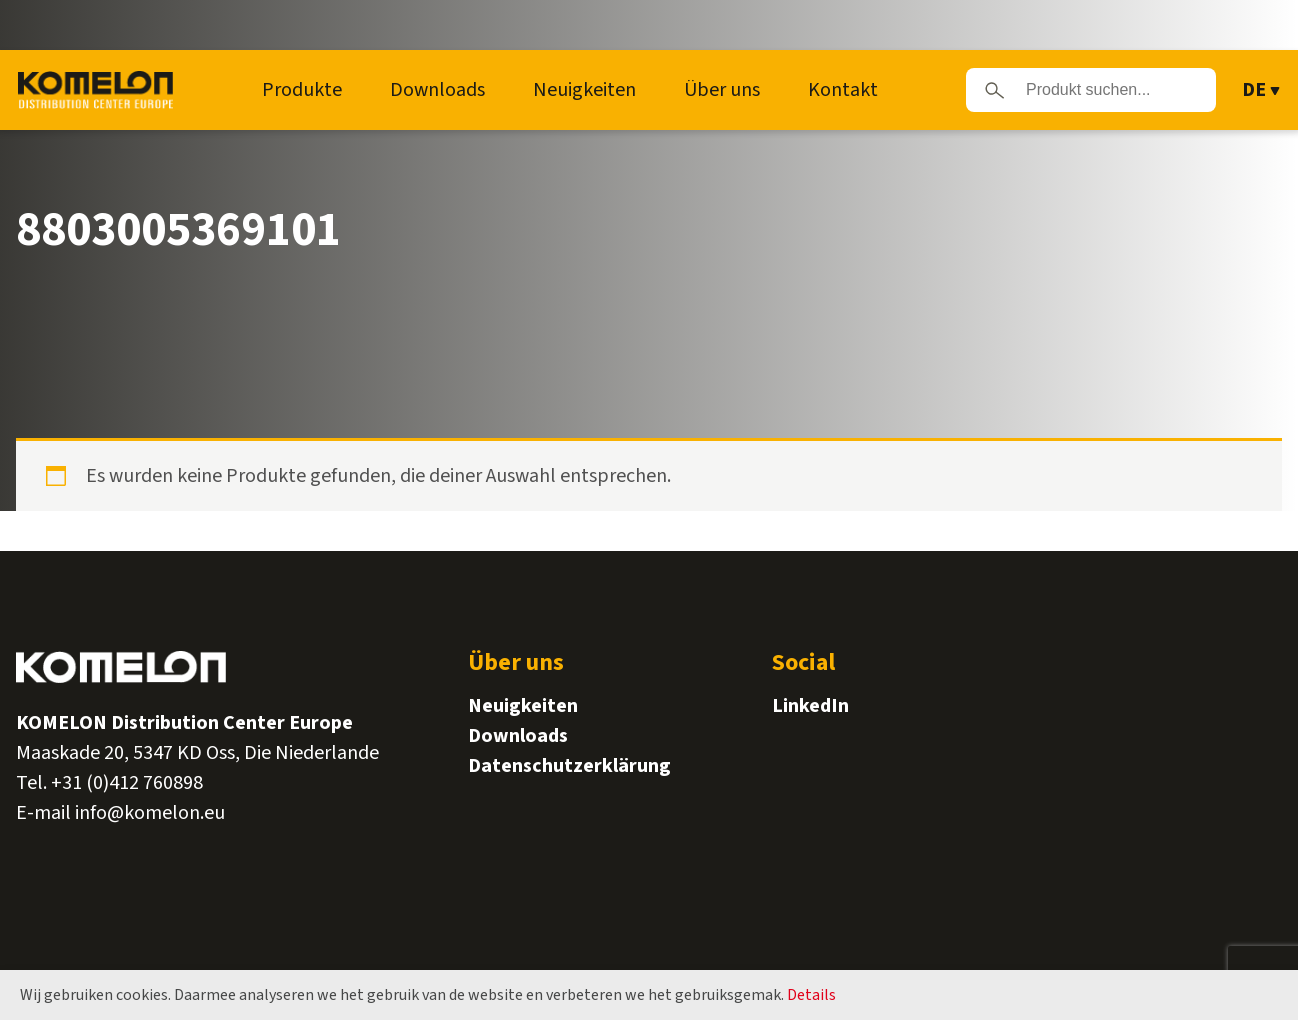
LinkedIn (810, 706)
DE (1254, 90)
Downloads (437, 90)
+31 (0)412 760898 (127, 783)
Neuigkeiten (584, 90)
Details (811, 995)
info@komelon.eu (150, 813)
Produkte (302, 90)
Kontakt (843, 90)
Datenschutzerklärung (569, 766)
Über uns (722, 90)
